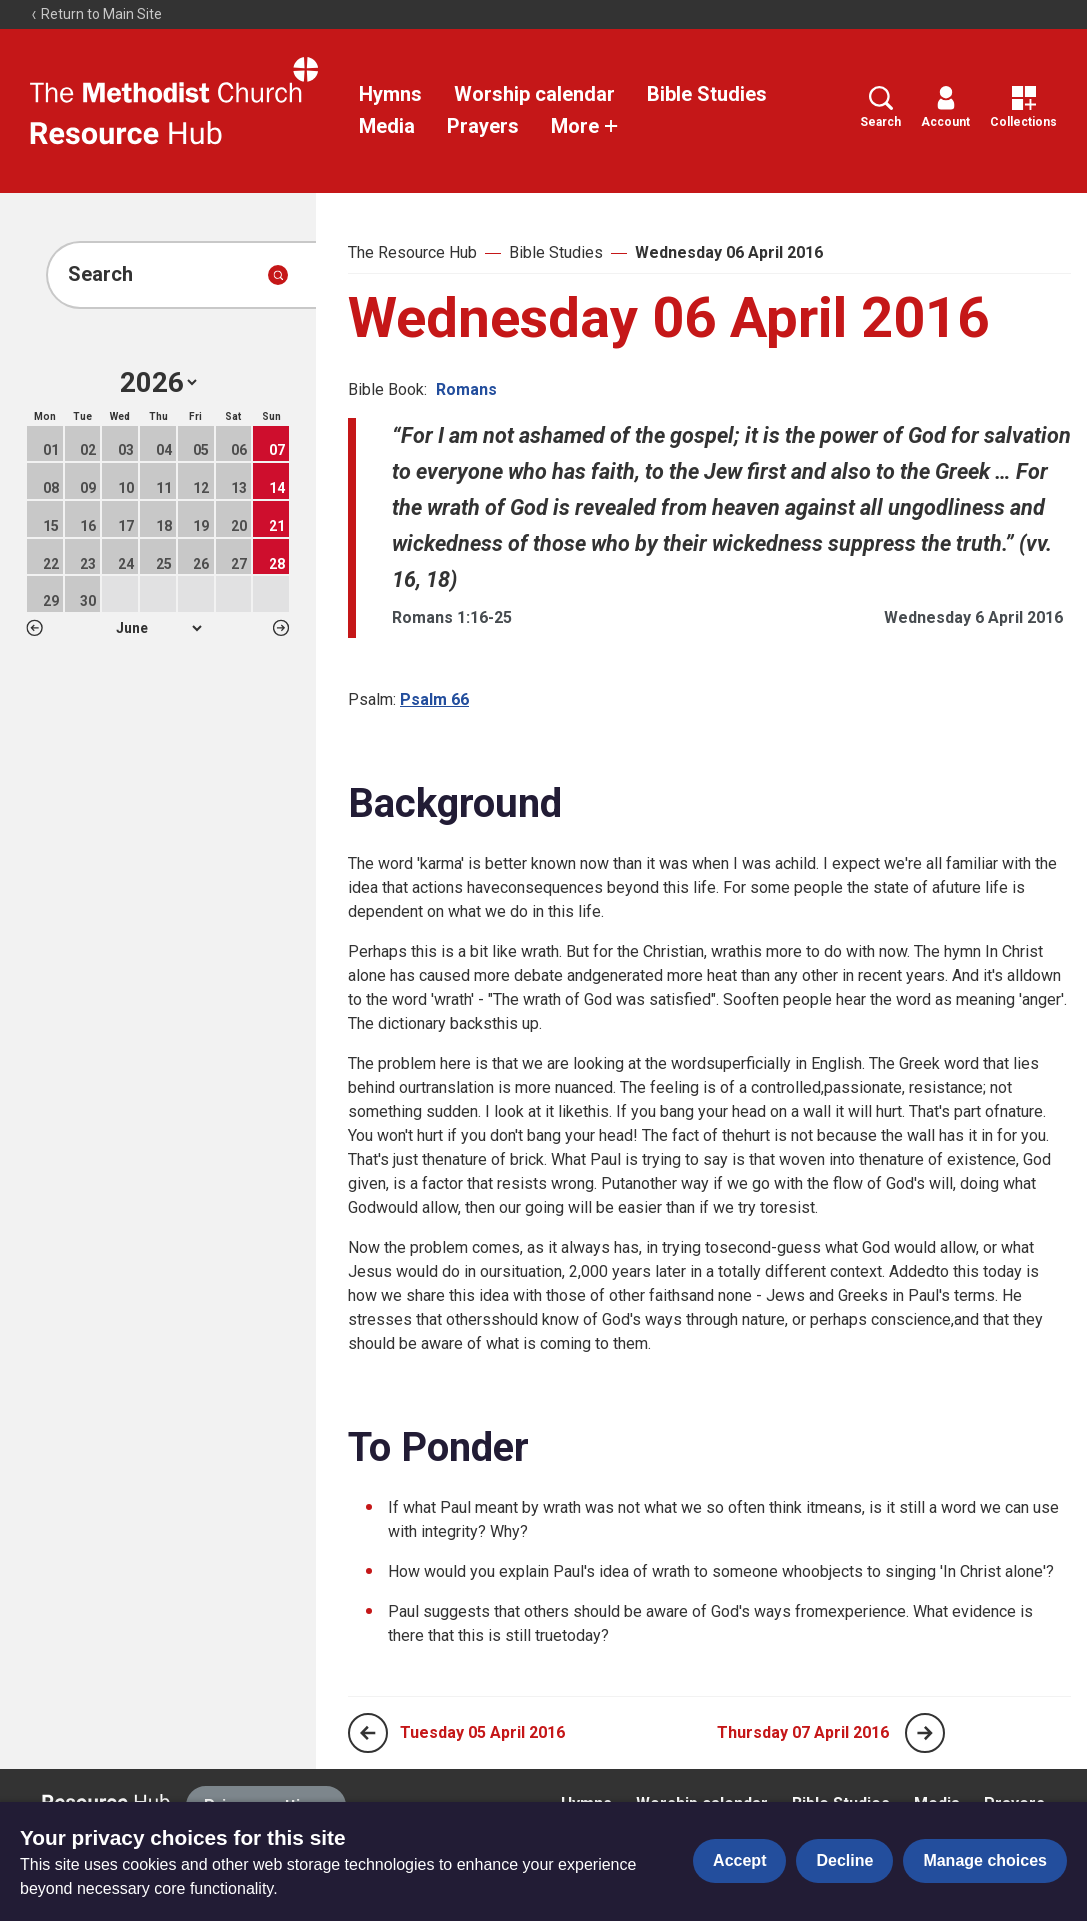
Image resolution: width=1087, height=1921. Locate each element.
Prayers (483, 126)
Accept (739, 1860)
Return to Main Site (96, 14)
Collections (1023, 107)
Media (387, 126)
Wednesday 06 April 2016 (729, 252)
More (585, 126)
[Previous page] (368, 1733)
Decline (844, 1860)
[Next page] (925, 1733)
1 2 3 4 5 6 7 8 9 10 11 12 (158, 628)
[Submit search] (278, 275)
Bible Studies (707, 94)
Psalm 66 (434, 699)
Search (880, 107)
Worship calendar (534, 94)
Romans (466, 389)
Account (945, 107)
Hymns (390, 94)
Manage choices (985, 1860)
